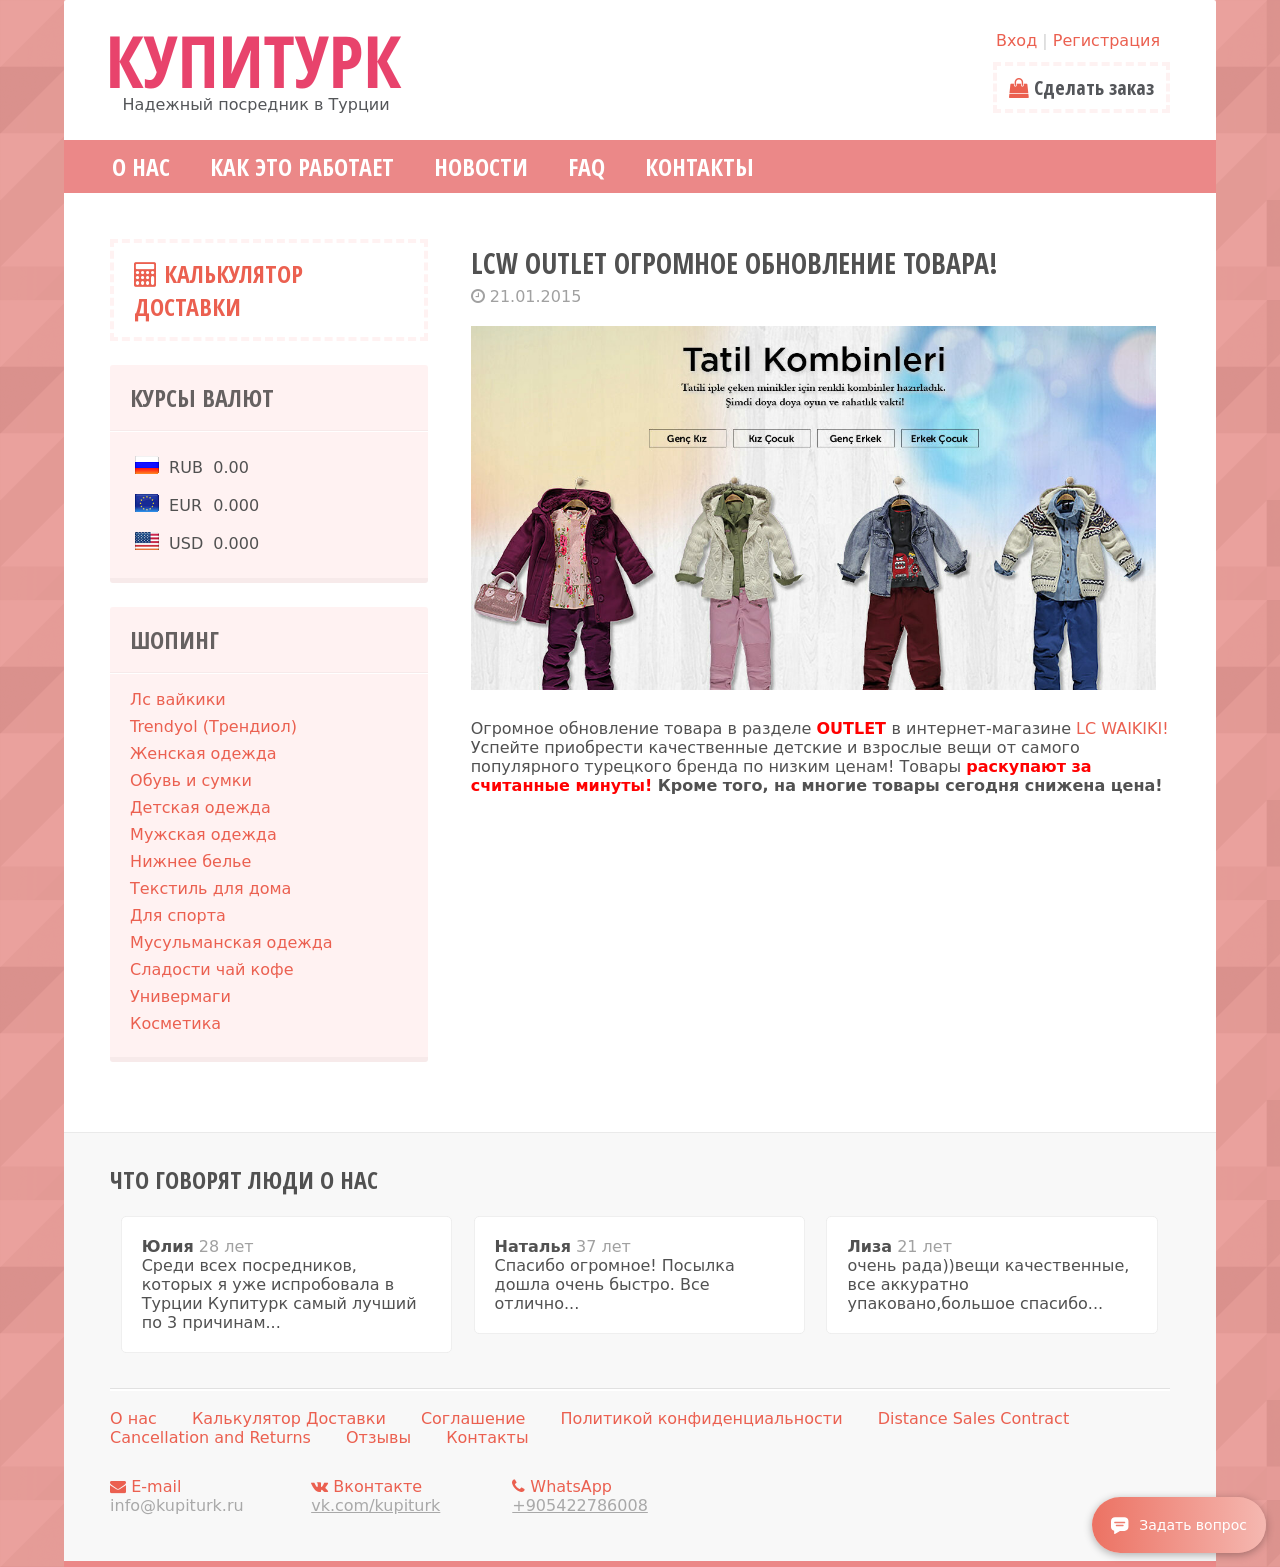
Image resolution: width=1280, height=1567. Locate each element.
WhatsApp (607, 1496)
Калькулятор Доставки (218, 290)
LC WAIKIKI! (1122, 728)
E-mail (205, 1496)
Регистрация (1106, 40)
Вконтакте (406, 1496)
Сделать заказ (1081, 87)
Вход (1016, 40)
